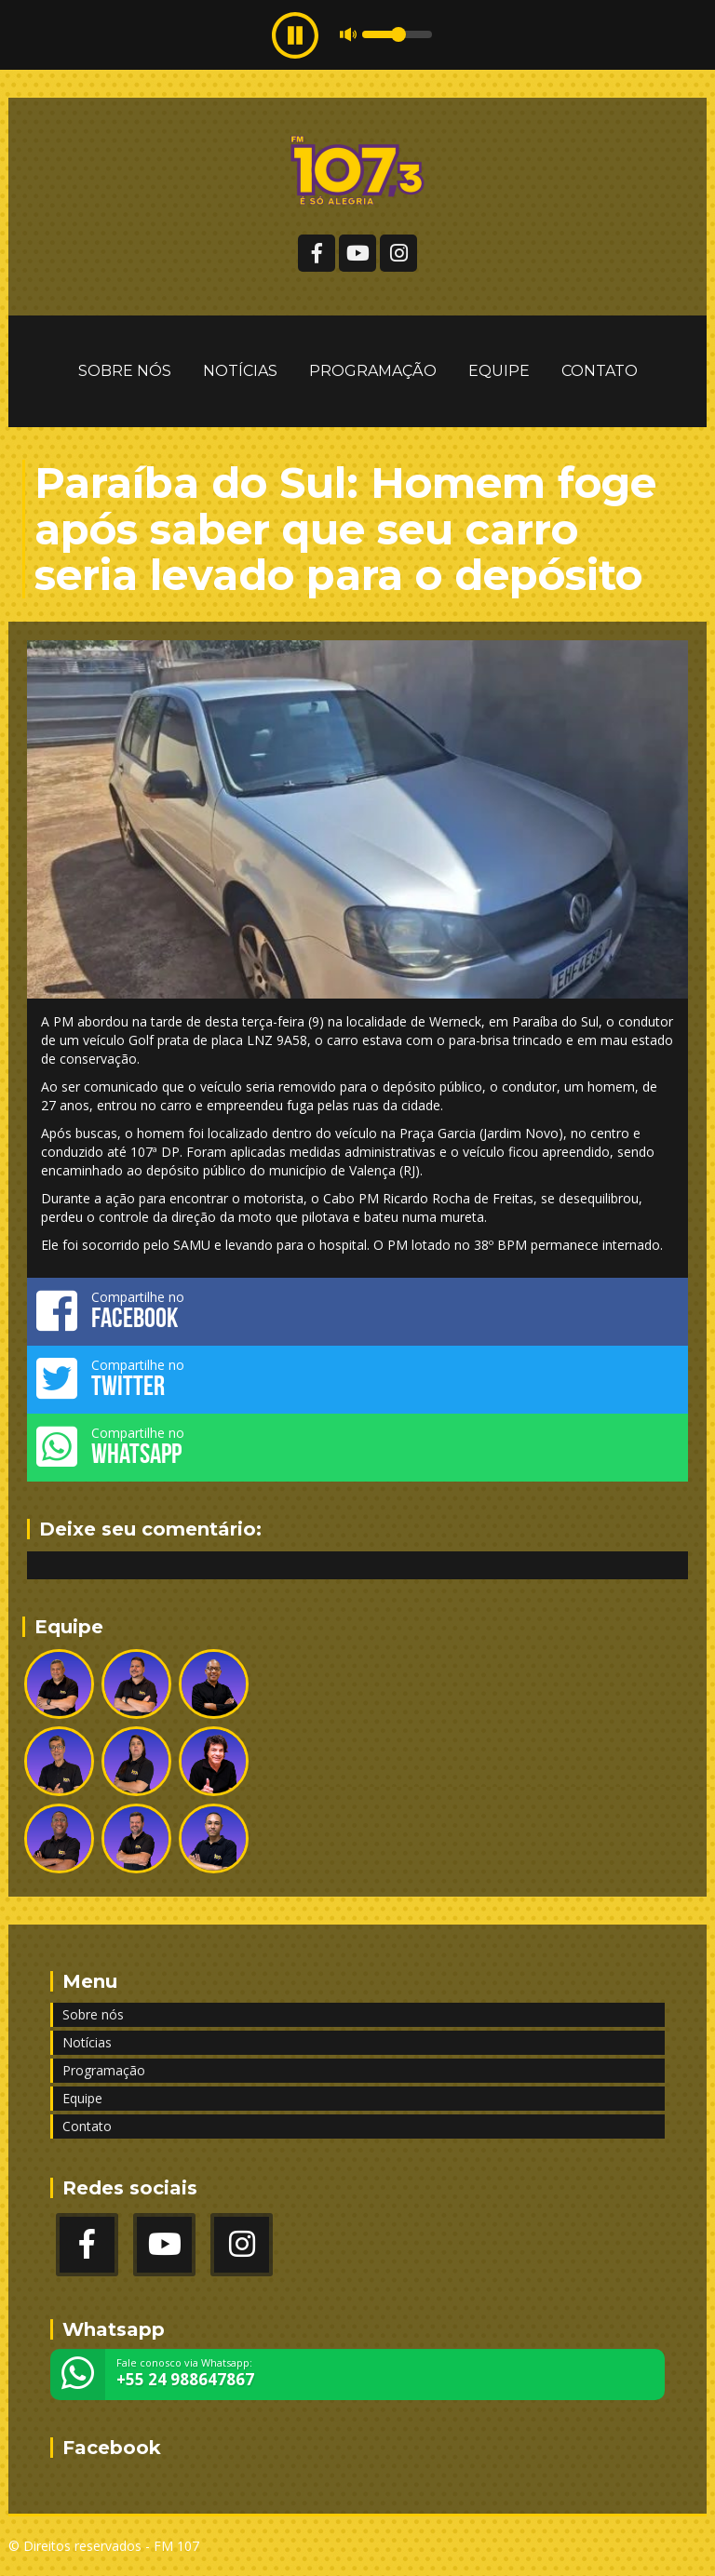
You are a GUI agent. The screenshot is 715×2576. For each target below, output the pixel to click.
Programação (373, 371)
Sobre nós (124, 371)
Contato (599, 371)
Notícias (240, 371)
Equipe (499, 371)
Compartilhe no (357, 1310)
